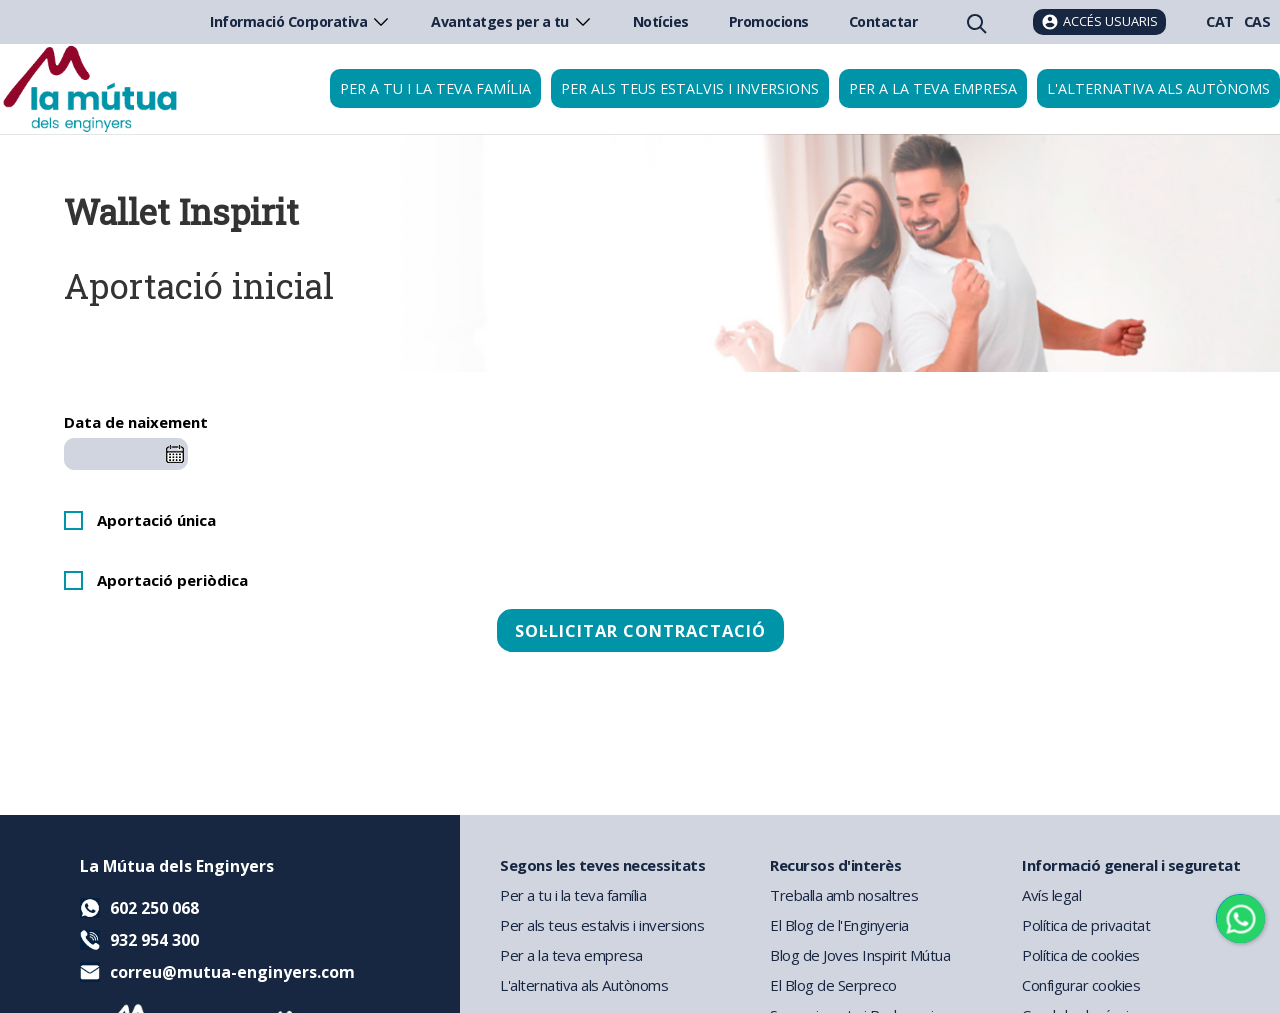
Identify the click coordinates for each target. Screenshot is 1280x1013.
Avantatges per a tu (512, 21)
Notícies (661, 21)
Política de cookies (1081, 955)
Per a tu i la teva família (435, 88)
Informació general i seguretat (1131, 865)
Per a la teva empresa (933, 88)
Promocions (769, 21)
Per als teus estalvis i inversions (690, 88)
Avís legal (1051, 895)
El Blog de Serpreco (833, 985)
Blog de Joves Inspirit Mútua (860, 955)
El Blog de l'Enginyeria (839, 925)
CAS (1257, 21)
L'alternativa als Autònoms (584, 985)
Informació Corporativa (300, 21)
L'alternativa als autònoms (1158, 88)
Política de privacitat (1086, 925)
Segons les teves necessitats (602, 865)
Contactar (883, 21)
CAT (1220, 21)
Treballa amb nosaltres (844, 895)
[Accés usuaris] (1099, 22)
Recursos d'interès (835, 865)
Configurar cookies (1081, 985)
